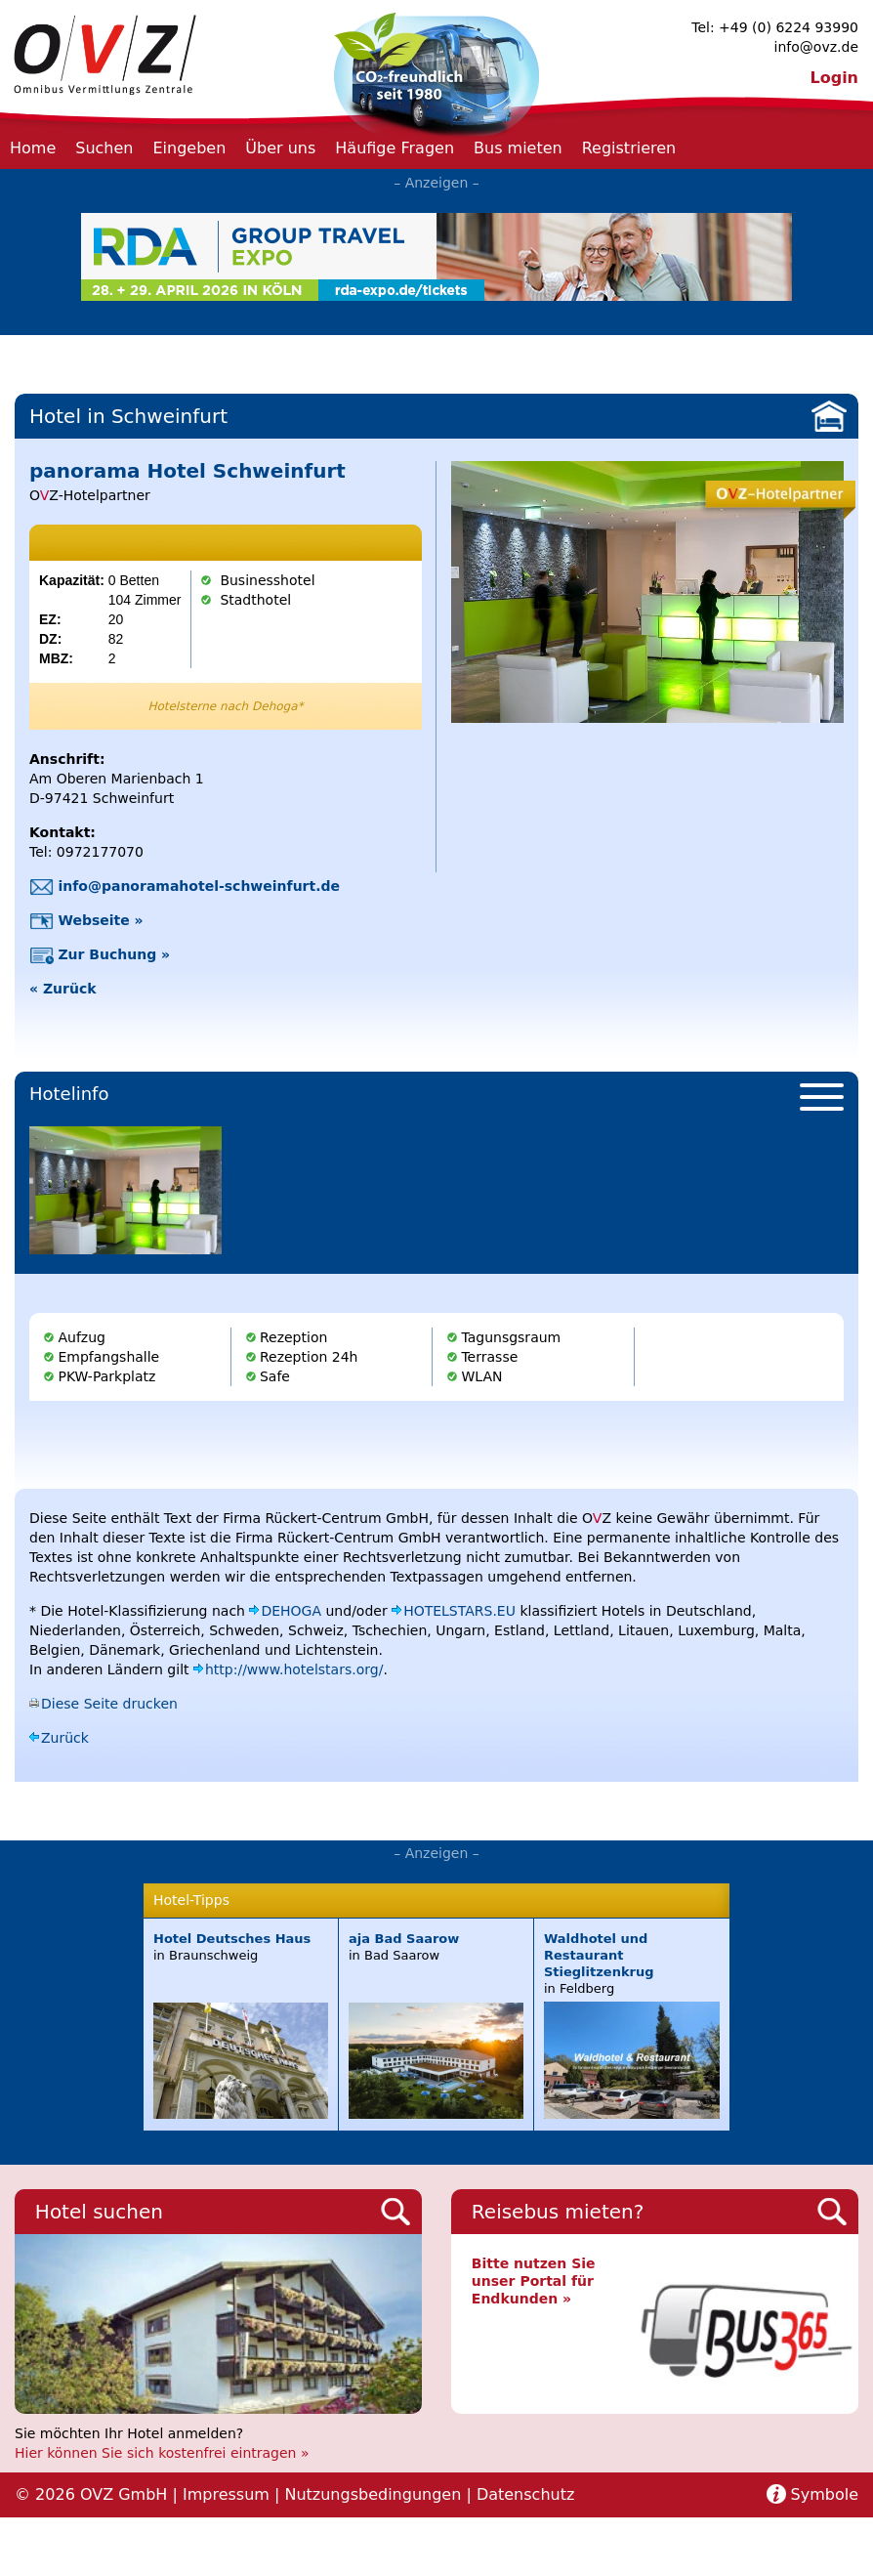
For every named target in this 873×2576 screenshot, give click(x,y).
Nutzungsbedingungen (372, 2494)
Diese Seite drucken (109, 1703)
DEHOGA (291, 1611)
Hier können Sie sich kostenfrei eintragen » (162, 2453)
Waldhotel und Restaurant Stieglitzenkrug (599, 1955)
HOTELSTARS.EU (459, 1611)
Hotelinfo (68, 1093)
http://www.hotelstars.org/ (294, 1669)
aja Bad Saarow (404, 1938)
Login (834, 77)
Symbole (824, 2494)
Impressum (226, 2494)
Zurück (65, 1738)
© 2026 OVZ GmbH (91, 2494)
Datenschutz (525, 2494)
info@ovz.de (816, 47)
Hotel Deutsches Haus (232, 1938)
